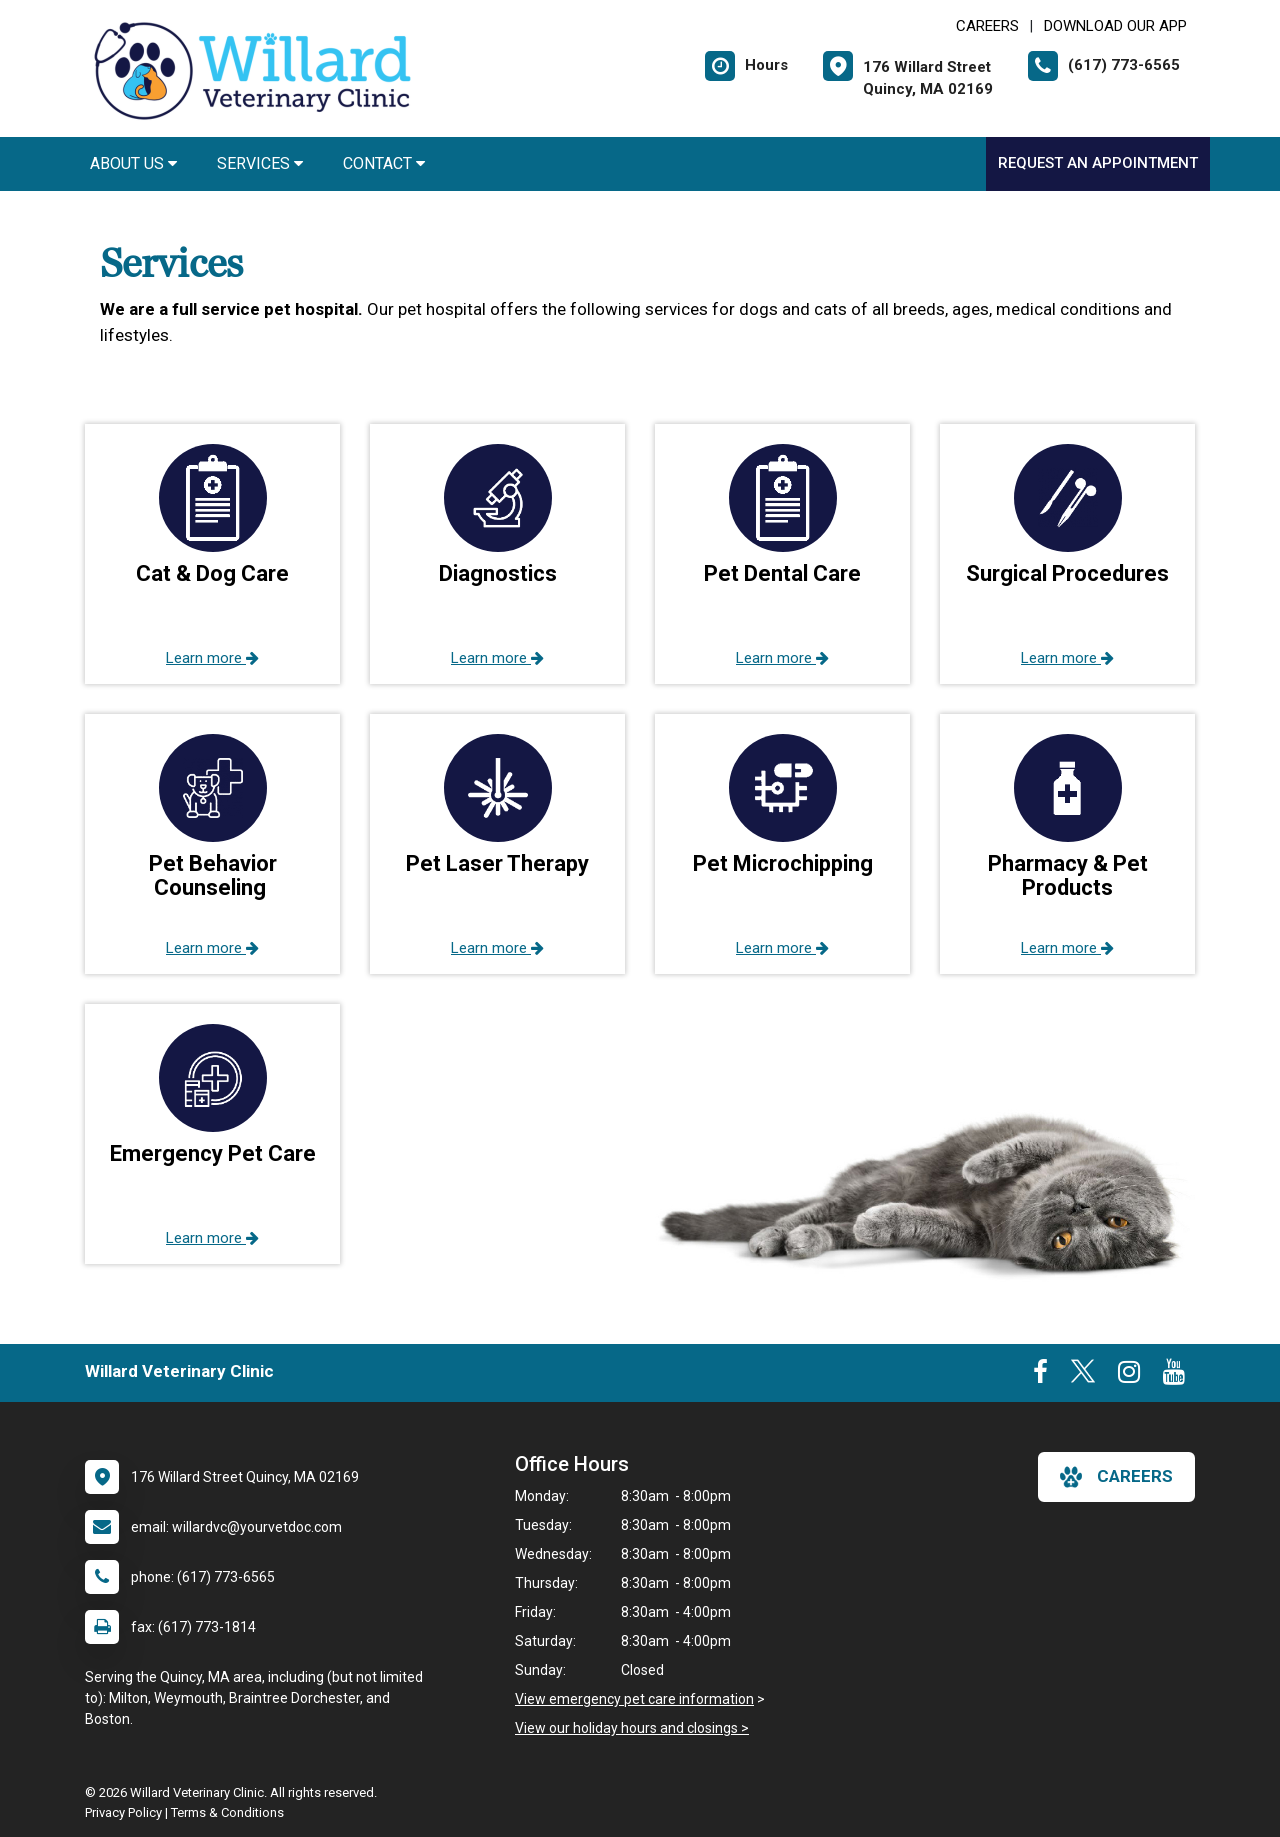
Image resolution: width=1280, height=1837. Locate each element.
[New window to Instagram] (1129, 1376)
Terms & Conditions (227, 1812)
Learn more (212, 658)
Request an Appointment (1098, 163)
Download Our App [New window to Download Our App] (1115, 26)
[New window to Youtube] (1174, 1376)
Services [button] (260, 163)
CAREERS (987, 26)
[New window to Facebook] (1040, 1376)
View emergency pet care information (634, 1699)
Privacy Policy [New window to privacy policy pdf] (123, 1812)
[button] (212, 554)
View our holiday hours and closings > (632, 1728)
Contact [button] (384, 163)
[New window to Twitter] (1083, 1376)
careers (1116, 1477)
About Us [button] (133, 163)
